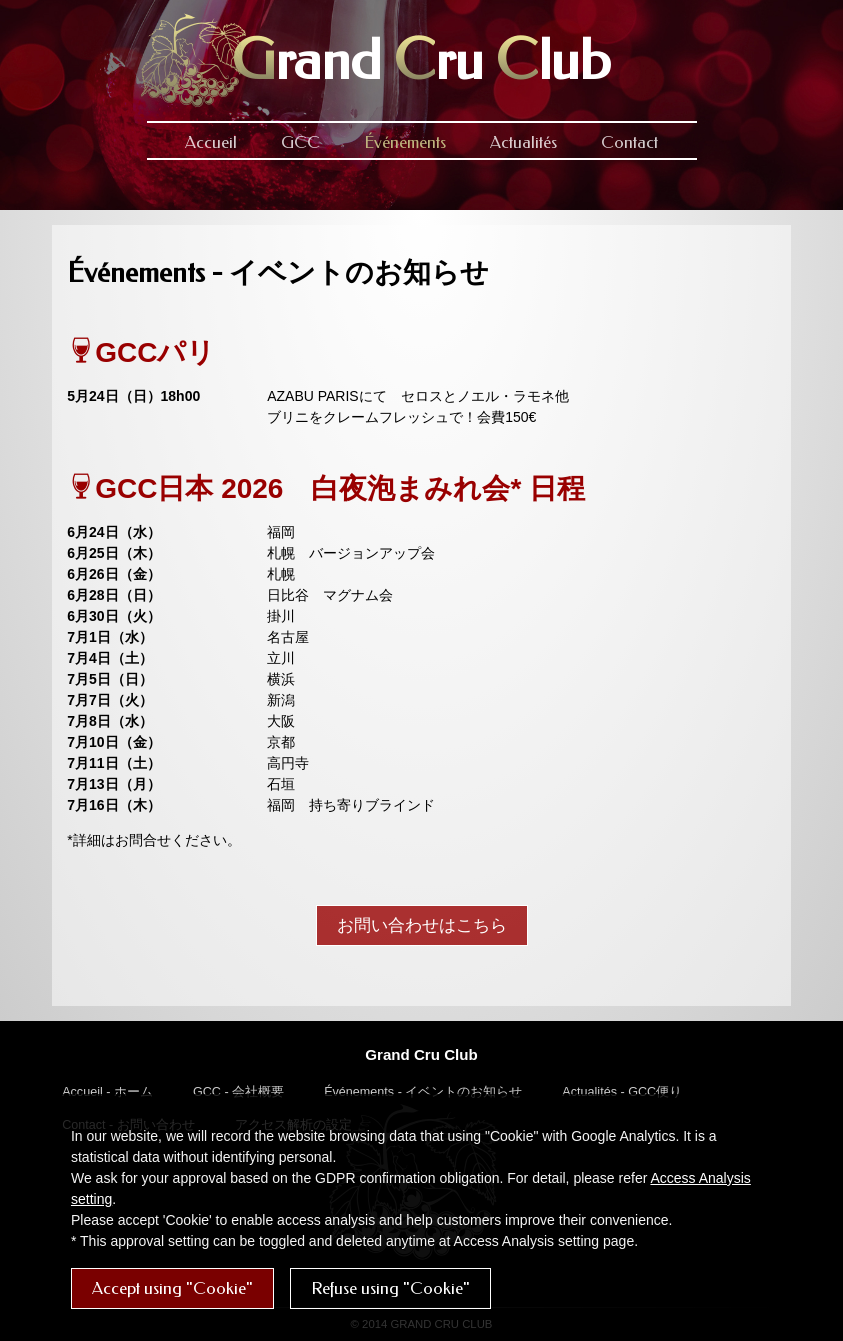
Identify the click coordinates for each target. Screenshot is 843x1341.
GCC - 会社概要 (238, 1092)
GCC (300, 142)
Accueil (211, 142)
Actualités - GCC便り (622, 1092)
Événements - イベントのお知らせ (423, 1092)
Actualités (523, 142)
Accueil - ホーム (107, 1092)
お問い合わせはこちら (422, 925)
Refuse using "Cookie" (390, 1288)
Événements (405, 142)
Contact (629, 142)
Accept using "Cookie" (172, 1288)
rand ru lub (421, 60)
